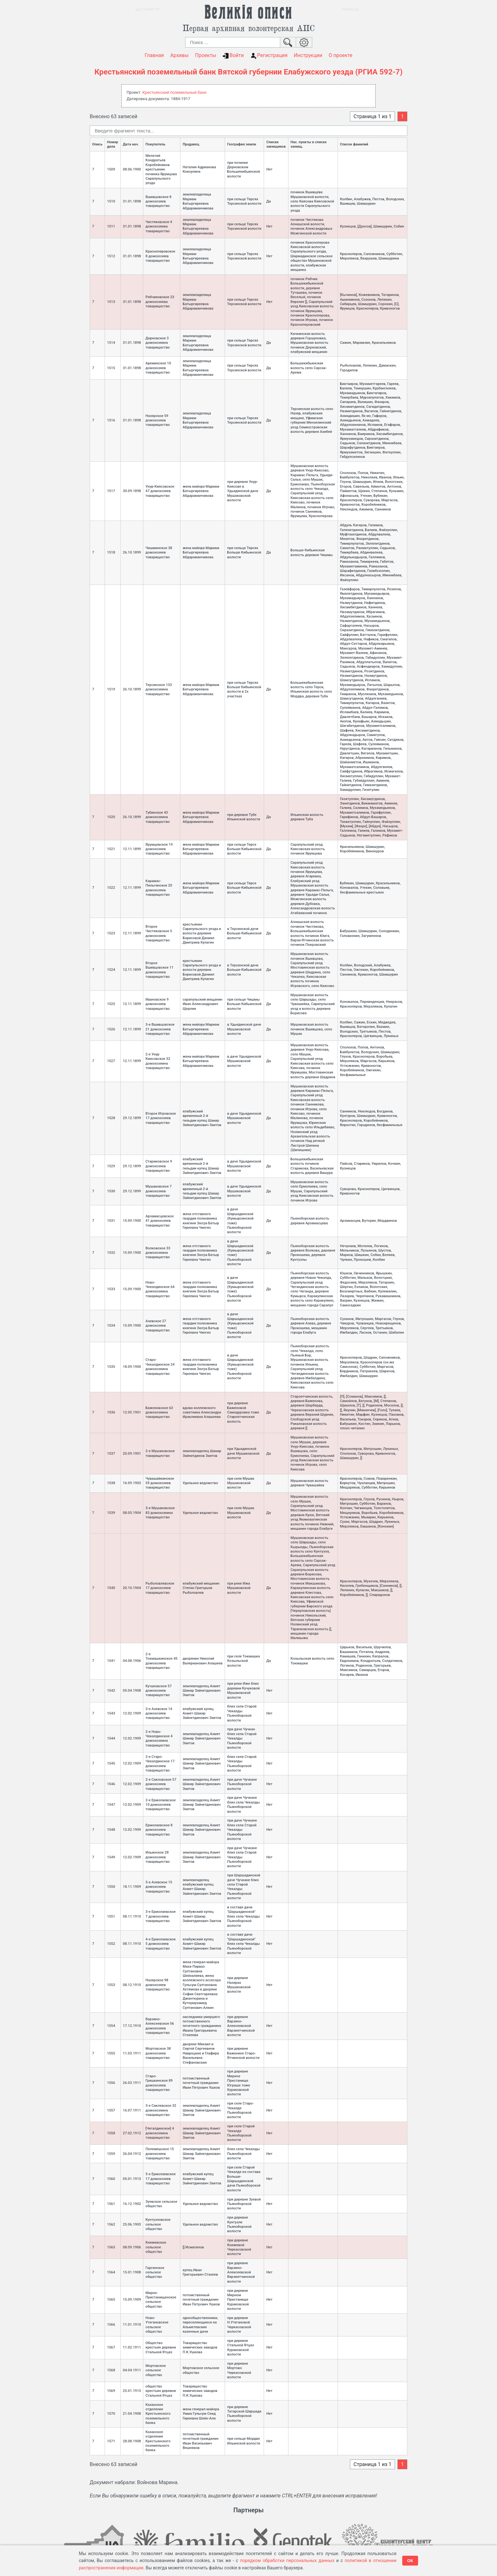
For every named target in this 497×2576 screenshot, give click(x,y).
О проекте (340, 55)
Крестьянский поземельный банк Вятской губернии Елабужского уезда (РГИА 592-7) (248, 71)
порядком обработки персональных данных (287, 2560)
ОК (410, 2560)
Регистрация (268, 55)
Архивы (179, 55)
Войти (233, 55)
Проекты (205, 55)
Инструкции (308, 55)
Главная (154, 55)
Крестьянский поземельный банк (174, 92)
